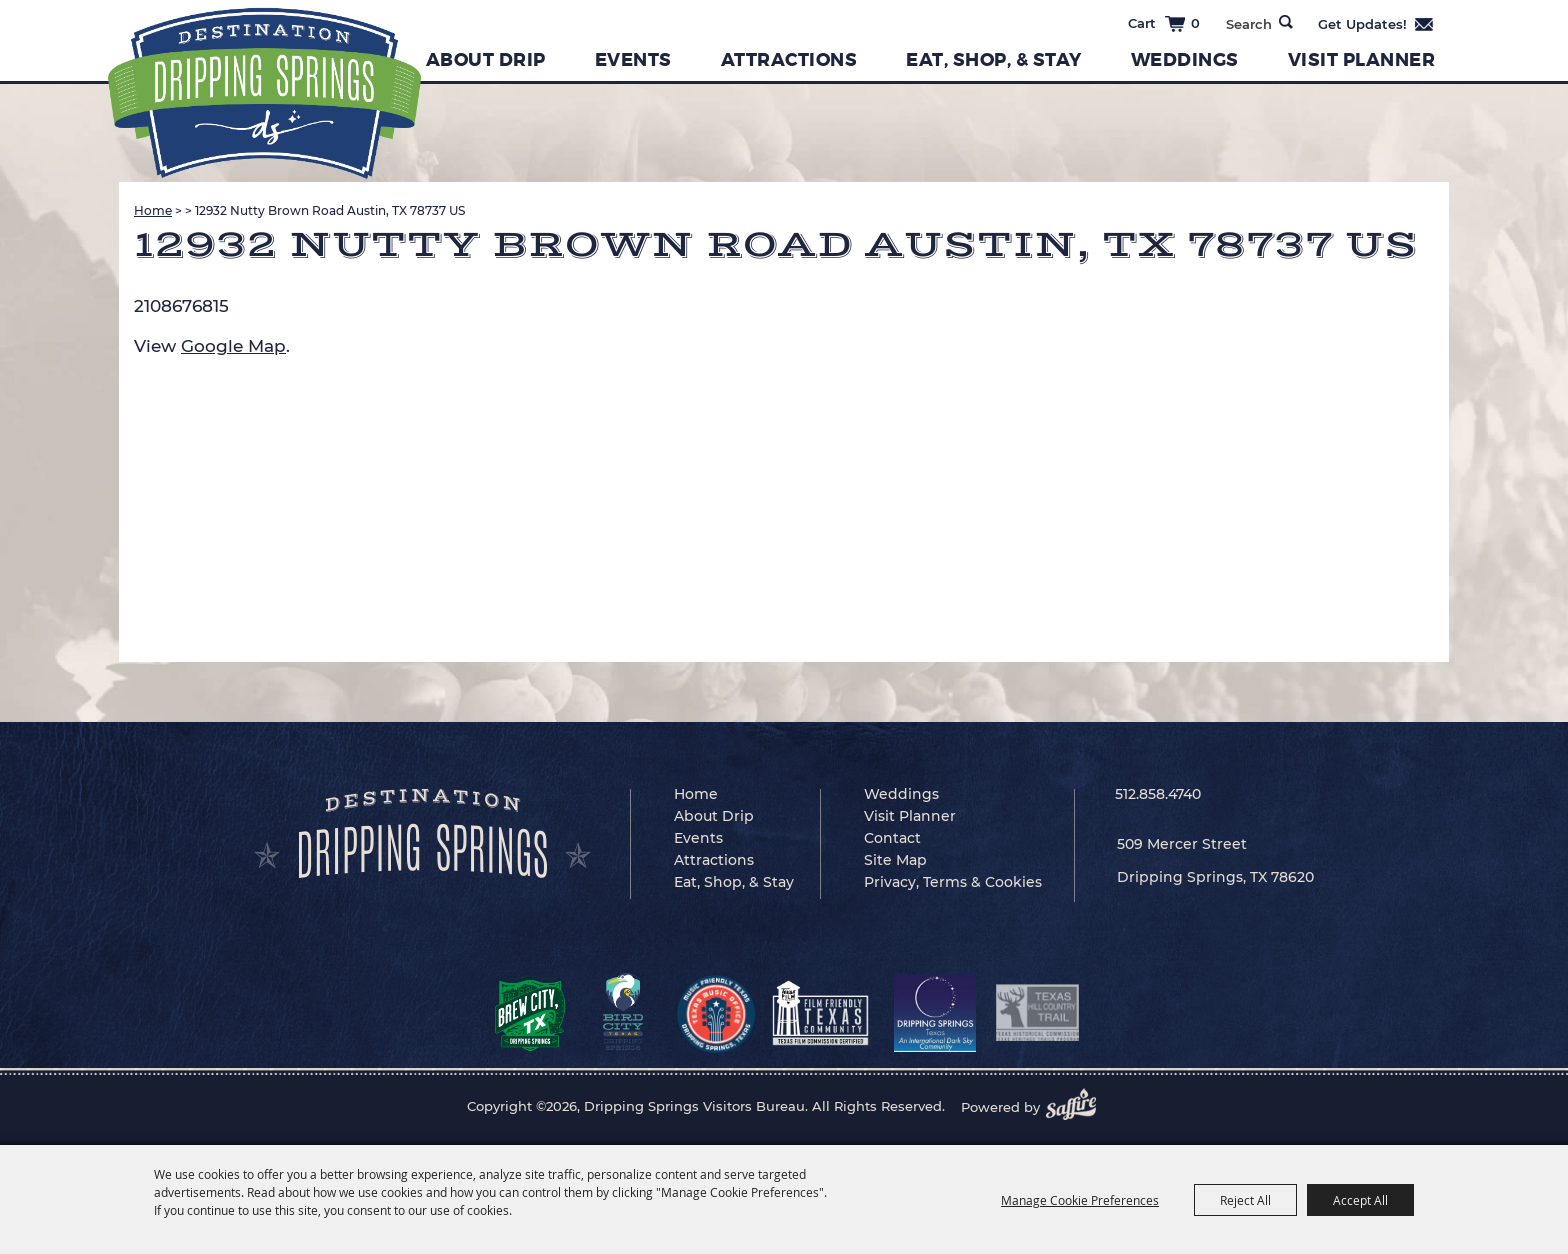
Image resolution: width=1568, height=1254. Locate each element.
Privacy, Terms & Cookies (953, 882)
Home (153, 210)
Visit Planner (1362, 60)
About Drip (486, 60)
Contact (892, 838)
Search (1286, 22)
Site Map (895, 860)
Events (633, 60)
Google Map (233, 346)
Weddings (1185, 60)
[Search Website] (1248, 24)
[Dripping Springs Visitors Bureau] (264, 93)
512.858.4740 (1158, 794)
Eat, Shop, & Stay (994, 60)
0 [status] (1195, 23)
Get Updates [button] (1376, 24)
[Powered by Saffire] (1077, 1107)
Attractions (789, 60)
